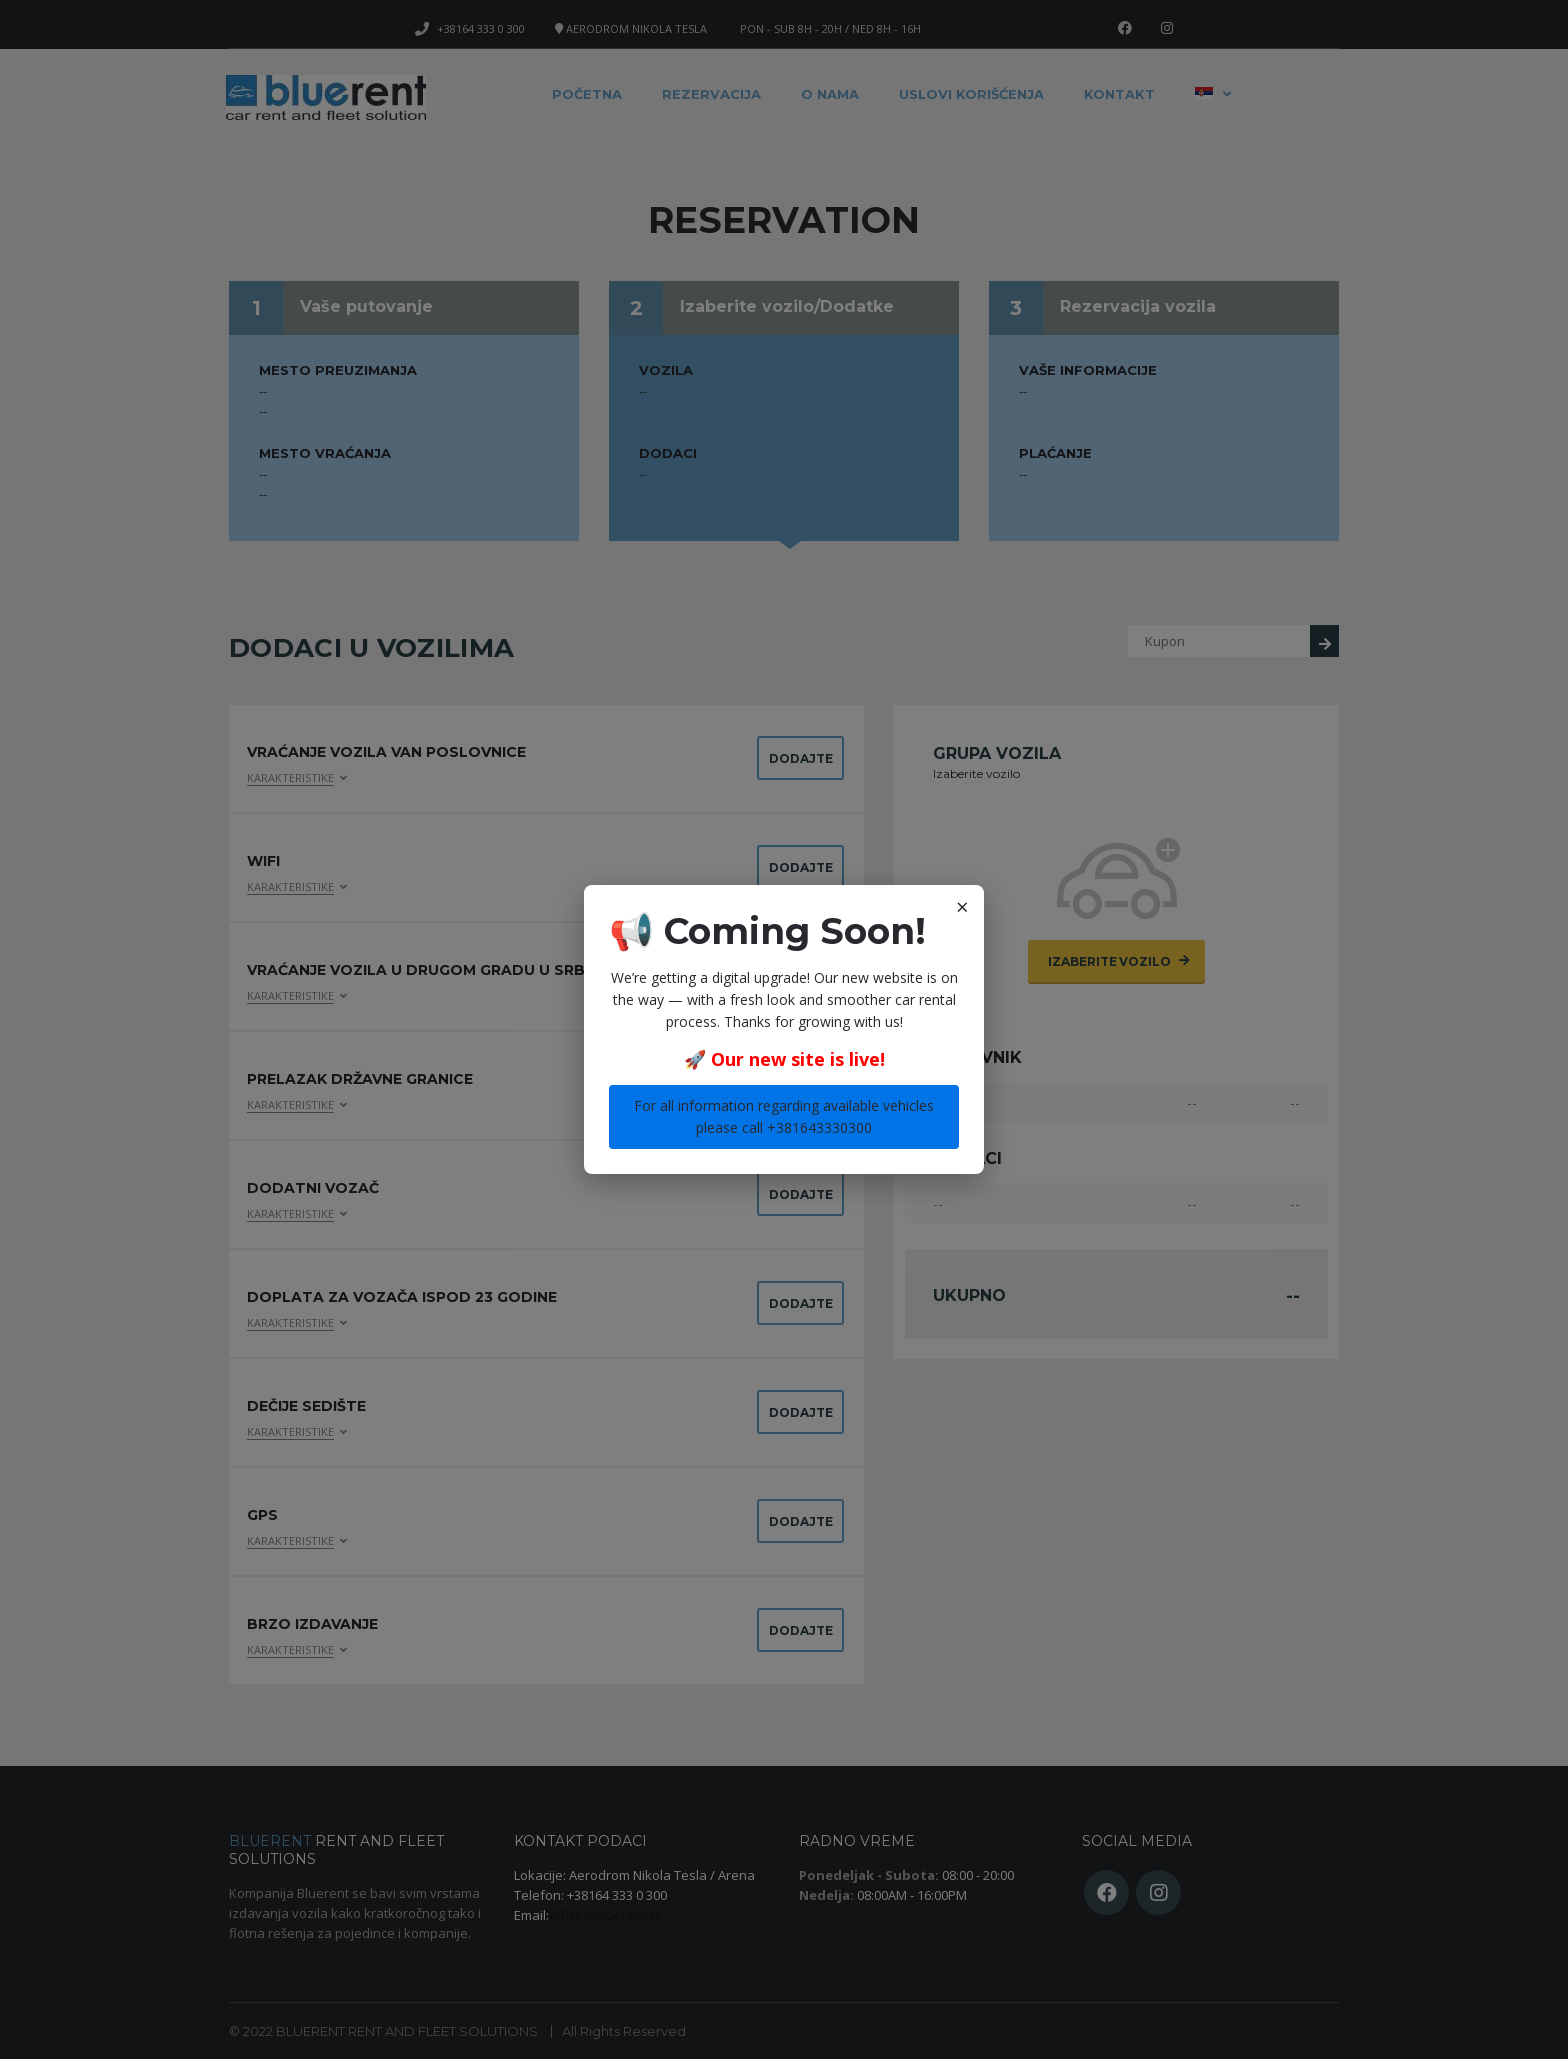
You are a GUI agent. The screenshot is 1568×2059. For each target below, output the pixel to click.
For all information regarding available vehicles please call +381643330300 (784, 1116)
